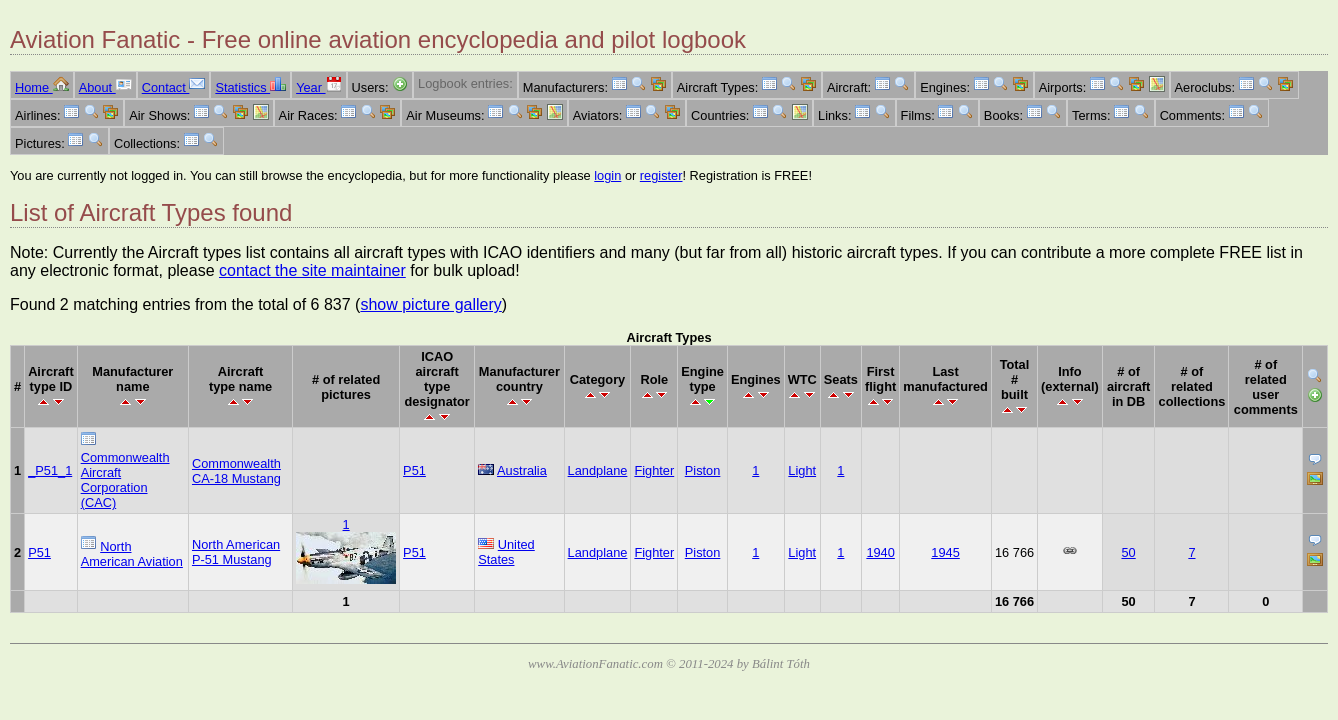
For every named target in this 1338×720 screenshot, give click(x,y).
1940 (880, 552)
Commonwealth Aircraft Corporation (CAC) (125, 480)
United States (506, 552)
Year (318, 87)
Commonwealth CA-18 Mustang (236, 471)
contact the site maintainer (312, 270)
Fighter (654, 470)
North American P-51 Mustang (236, 552)
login (607, 175)
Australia (522, 470)
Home (42, 87)
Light (802, 470)
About (105, 87)
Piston (703, 470)
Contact (174, 87)
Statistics (250, 87)
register (661, 175)
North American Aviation (132, 554)
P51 (414, 470)
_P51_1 (50, 470)
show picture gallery (430, 304)
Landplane (598, 470)
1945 (945, 552)
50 (1128, 552)
